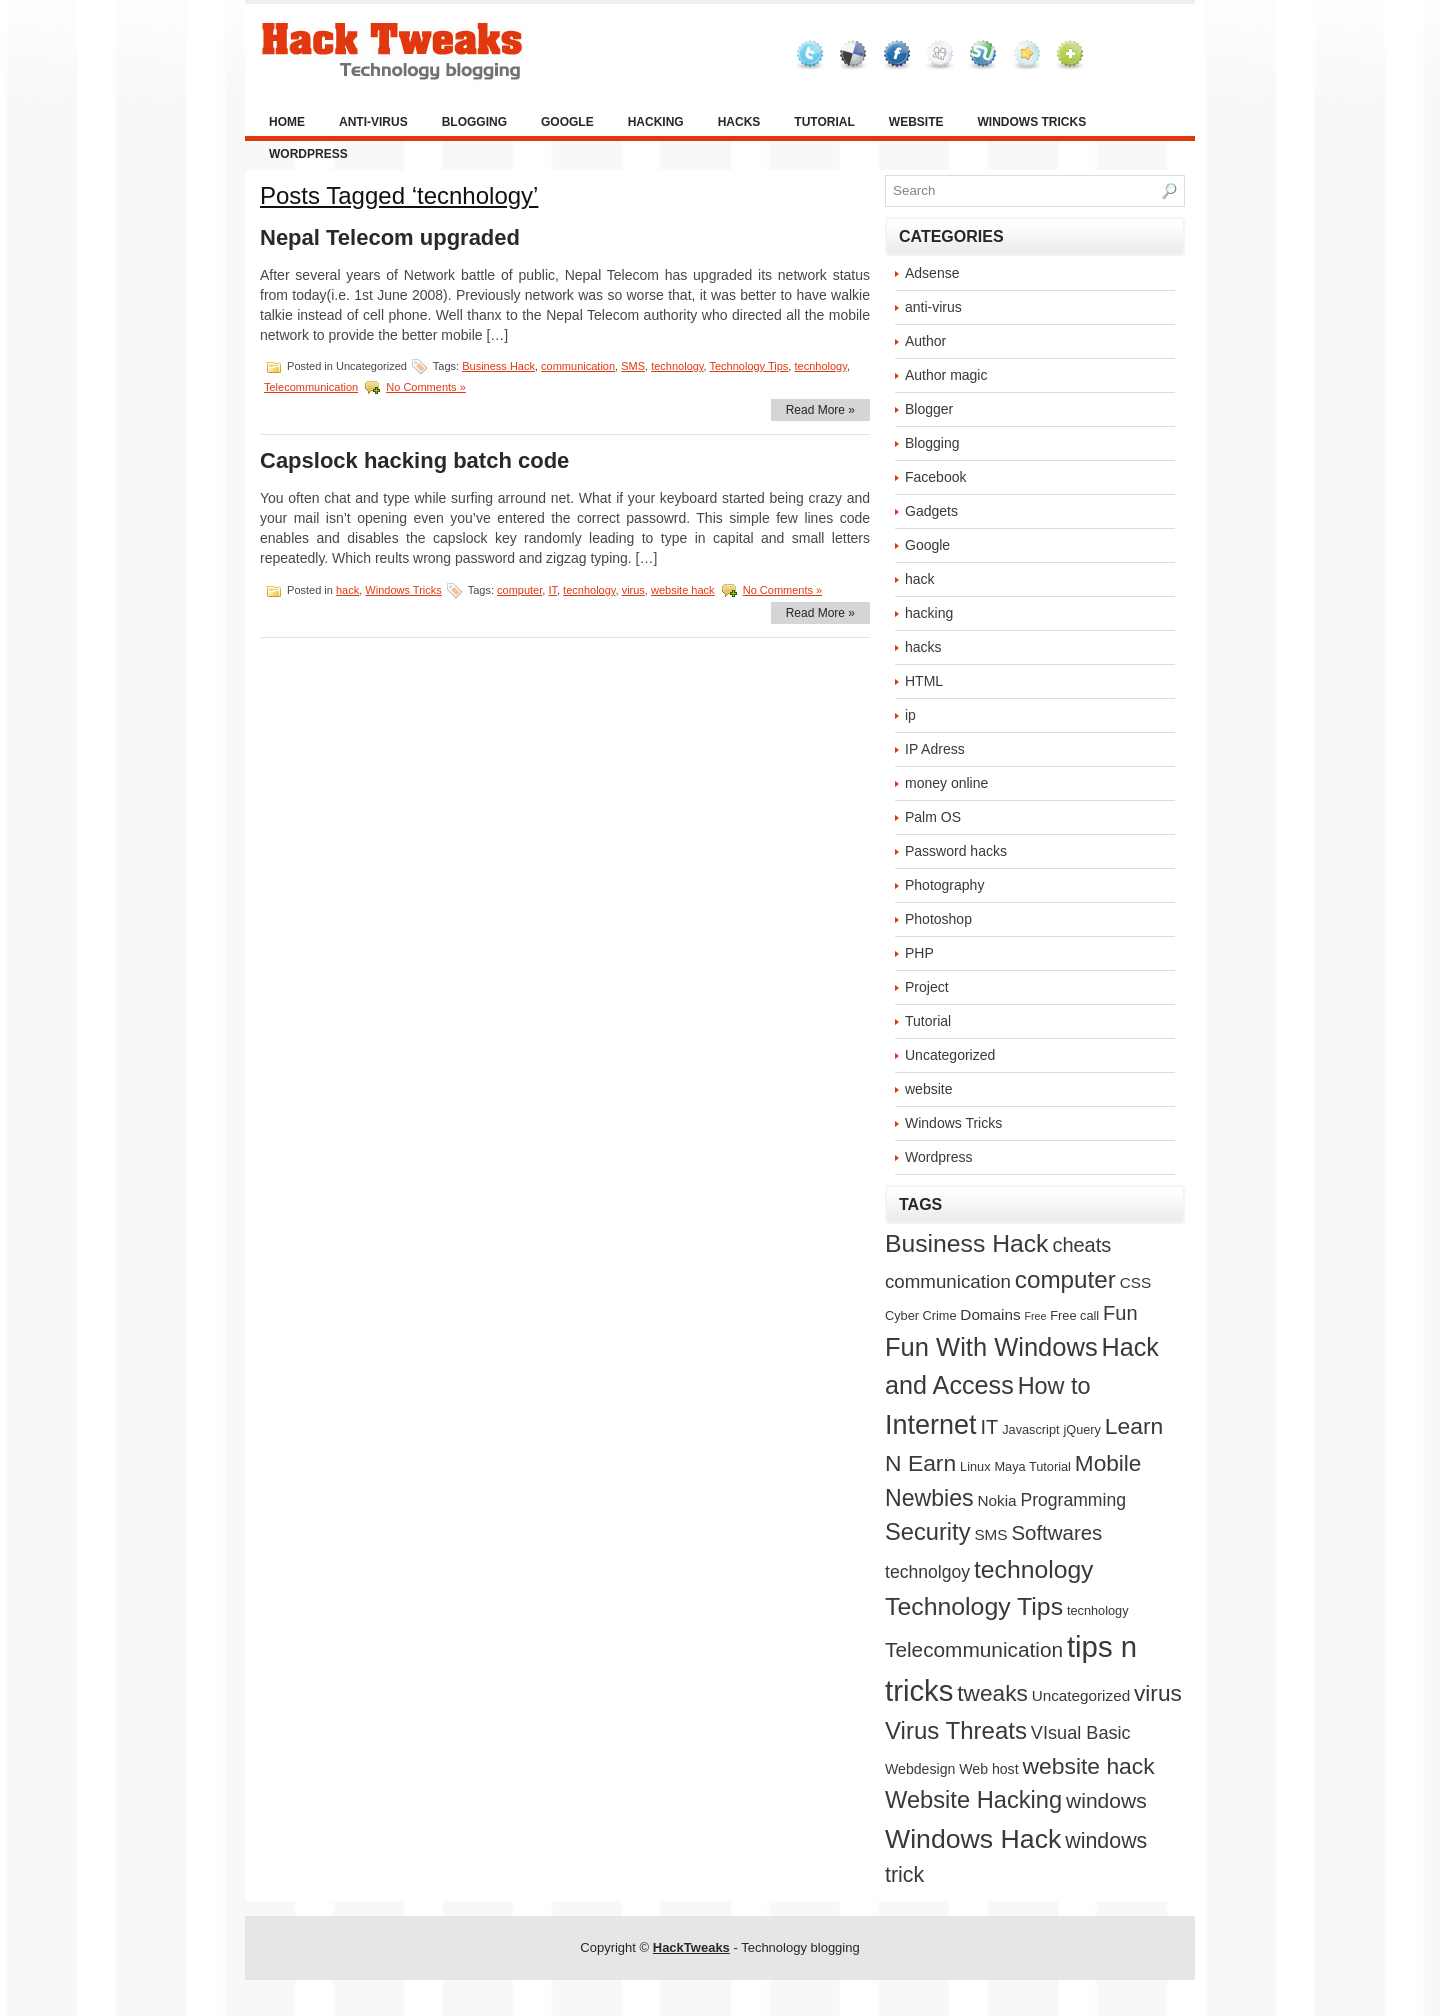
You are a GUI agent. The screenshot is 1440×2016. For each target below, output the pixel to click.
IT (552, 590)
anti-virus (373, 122)
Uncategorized (950, 1055)
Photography (944, 885)
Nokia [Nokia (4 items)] (997, 1500)
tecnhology (820, 366)
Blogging (474, 122)
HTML (924, 681)
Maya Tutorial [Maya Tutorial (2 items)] (1032, 1466)
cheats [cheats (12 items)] (1081, 1245)
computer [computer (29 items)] (1065, 1279)
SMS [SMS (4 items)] (990, 1534)
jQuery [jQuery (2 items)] (1082, 1429)
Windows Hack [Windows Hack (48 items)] (973, 1839)
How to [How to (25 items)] (1054, 1386)
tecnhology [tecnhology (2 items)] (1098, 1610)
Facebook (935, 477)
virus (633, 590)
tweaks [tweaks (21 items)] (992, 1693)
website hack (683, 590)
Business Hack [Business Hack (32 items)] (966, 1243)
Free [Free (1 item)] (1036, 1316)
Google (567, 122)
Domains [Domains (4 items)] (990, 1314)
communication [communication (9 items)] (948, 1281)
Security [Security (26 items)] (928, 1532)
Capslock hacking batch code (414, 460)
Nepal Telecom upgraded (390, 237)
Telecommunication (311, 387)
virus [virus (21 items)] (1158, 1693)
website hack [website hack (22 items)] (1088, 1766)
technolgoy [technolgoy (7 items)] (927, 1572)
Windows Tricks (1031, 122)
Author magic (946, 375)
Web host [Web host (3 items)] (988, 1769)
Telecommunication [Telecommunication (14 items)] (974, 1649)
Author (925, 341)
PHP (919, 953)
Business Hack (498, 366)
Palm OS (933, 817)
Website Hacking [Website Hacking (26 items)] (973, 1800)
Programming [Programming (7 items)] (1073, 1500)
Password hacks (956, 851)
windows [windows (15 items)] (1106, 1800)
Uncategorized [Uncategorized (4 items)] (1081, 1695)
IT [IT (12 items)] (990, 1427)
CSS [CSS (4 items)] (1135, 1282)
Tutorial (824, 122)
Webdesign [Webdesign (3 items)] (920, 1769)
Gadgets (931, 511)
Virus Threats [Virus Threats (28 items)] (956, 1730)
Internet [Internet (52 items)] (931, 1425)
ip (910, 715)
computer (519, 590)
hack (347, 590)
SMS (633, 366)
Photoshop (938, 919)
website (916, 122)
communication (578, 366)
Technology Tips (748, 366)
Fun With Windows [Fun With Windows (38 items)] (991, 1347)
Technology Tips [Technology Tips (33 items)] (974, 1606)
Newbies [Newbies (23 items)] (929, 1498)
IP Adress (935, 749)
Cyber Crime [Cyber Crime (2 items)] (920, 1315)
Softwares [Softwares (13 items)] (1056, 1532)
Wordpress (308, 154)
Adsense (932, 273)
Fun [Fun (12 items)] (1120, 1313)
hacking (656, 122)
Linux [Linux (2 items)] (975, 1466)
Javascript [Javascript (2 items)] (1030, 1429)
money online (946, 783)
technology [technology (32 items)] (1034, 1569)
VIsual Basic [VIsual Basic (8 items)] (1081, 1733)
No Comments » (425, 387)
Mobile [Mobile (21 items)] (1108, 1463)
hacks (739, 122)
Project (927, 987)
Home (287, 122)
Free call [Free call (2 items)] (1074, 1315)
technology (677, 366)
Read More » (820, 410)
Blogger (929, 409)
